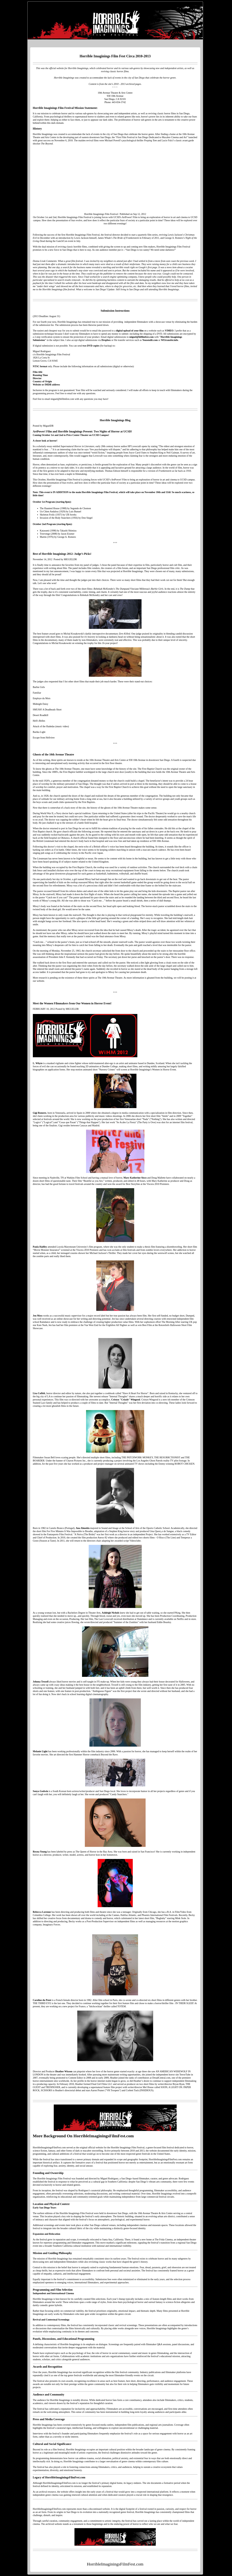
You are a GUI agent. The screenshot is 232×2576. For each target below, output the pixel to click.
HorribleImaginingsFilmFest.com (77, 10)
